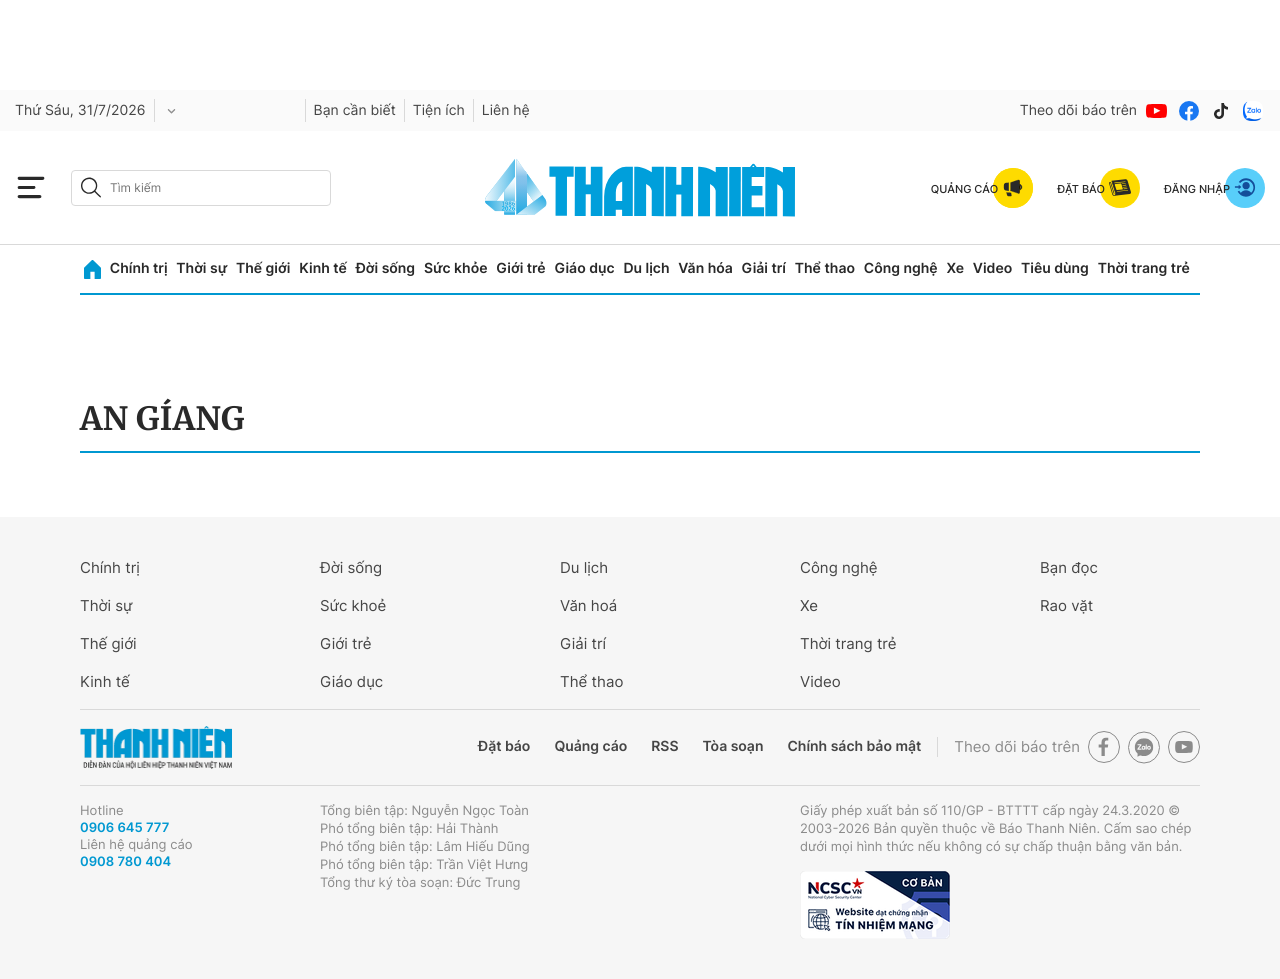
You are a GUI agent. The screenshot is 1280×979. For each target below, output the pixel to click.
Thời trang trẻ (1144, 268)
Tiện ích (439, 110)
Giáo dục (584, 268)
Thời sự (201, 268)
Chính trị (139, 268)
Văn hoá (588, 605)
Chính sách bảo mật (854, 746)
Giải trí (764, 268)
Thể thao (825, 268)
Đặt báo (504, 746)
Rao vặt (1066, 605)
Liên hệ (506, 110)
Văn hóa (705, 268)
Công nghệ (901, 268)
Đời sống (385, 268)
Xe (955, 268)
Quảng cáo (590, 746)
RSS (664, 746)
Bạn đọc (1069, 567)
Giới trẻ (520, 268)
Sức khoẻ (353, 605)
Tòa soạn (733, 746)
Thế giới (263, 268)
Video (992, 268)
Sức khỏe (456, 268)
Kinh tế (323, 268)
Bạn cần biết (355, 110)
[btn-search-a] (91, 187)
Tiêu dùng (1055, 268)
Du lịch (646, 268)
